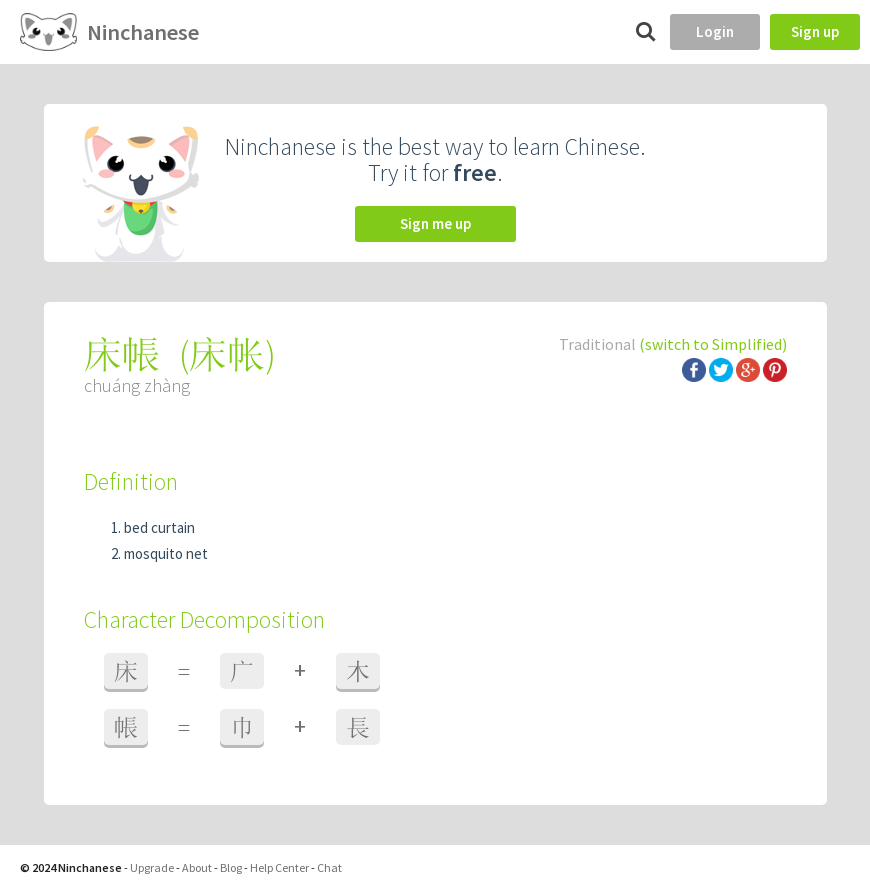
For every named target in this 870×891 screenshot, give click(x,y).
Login (715, 31)
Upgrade (152, 867)
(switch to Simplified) (713, 344)
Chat (329, 867)
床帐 (227, 354)
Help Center (279, 867)
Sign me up (435, 223)
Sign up (815, 31)
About (197, 867)
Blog (231, 867)
